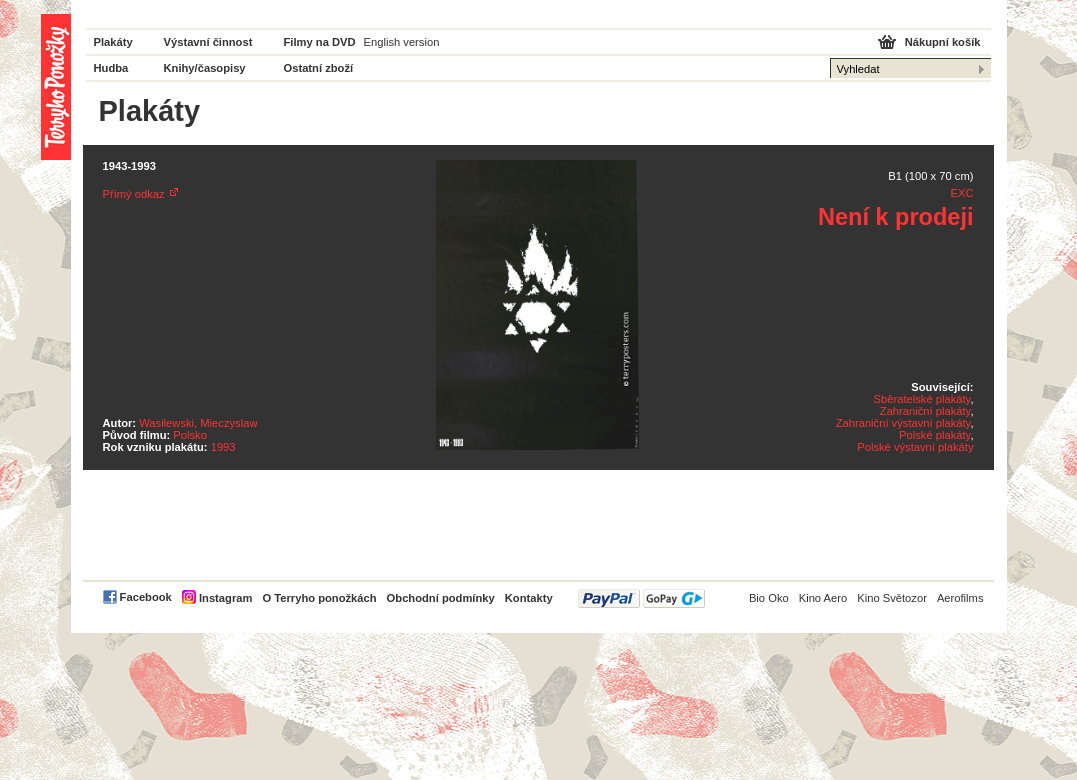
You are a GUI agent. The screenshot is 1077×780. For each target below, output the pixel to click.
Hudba (111, 68)
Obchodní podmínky (441, 598)
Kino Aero (823, 598)
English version (402, 42)
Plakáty (113, 42)
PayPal (641, 598)
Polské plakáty (934, 435)
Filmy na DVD (320, 42)
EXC (961, 193)
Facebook (146, 597)
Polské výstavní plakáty (915, 447)
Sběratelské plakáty (922, 399)
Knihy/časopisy (205, 68)
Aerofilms (960, 598)
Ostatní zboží (319, 68)
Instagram (225, 598)
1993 (223, 447)
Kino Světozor (892, 598)
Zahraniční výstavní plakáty (903, 423)
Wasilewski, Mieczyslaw (198, 423)
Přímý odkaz (134, 194)
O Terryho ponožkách (319, 598)
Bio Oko (769, 598)
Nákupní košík (943, 42)
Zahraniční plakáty (925, 411)
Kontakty (529, 598)
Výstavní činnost (208, 42)
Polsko (190, 435)
